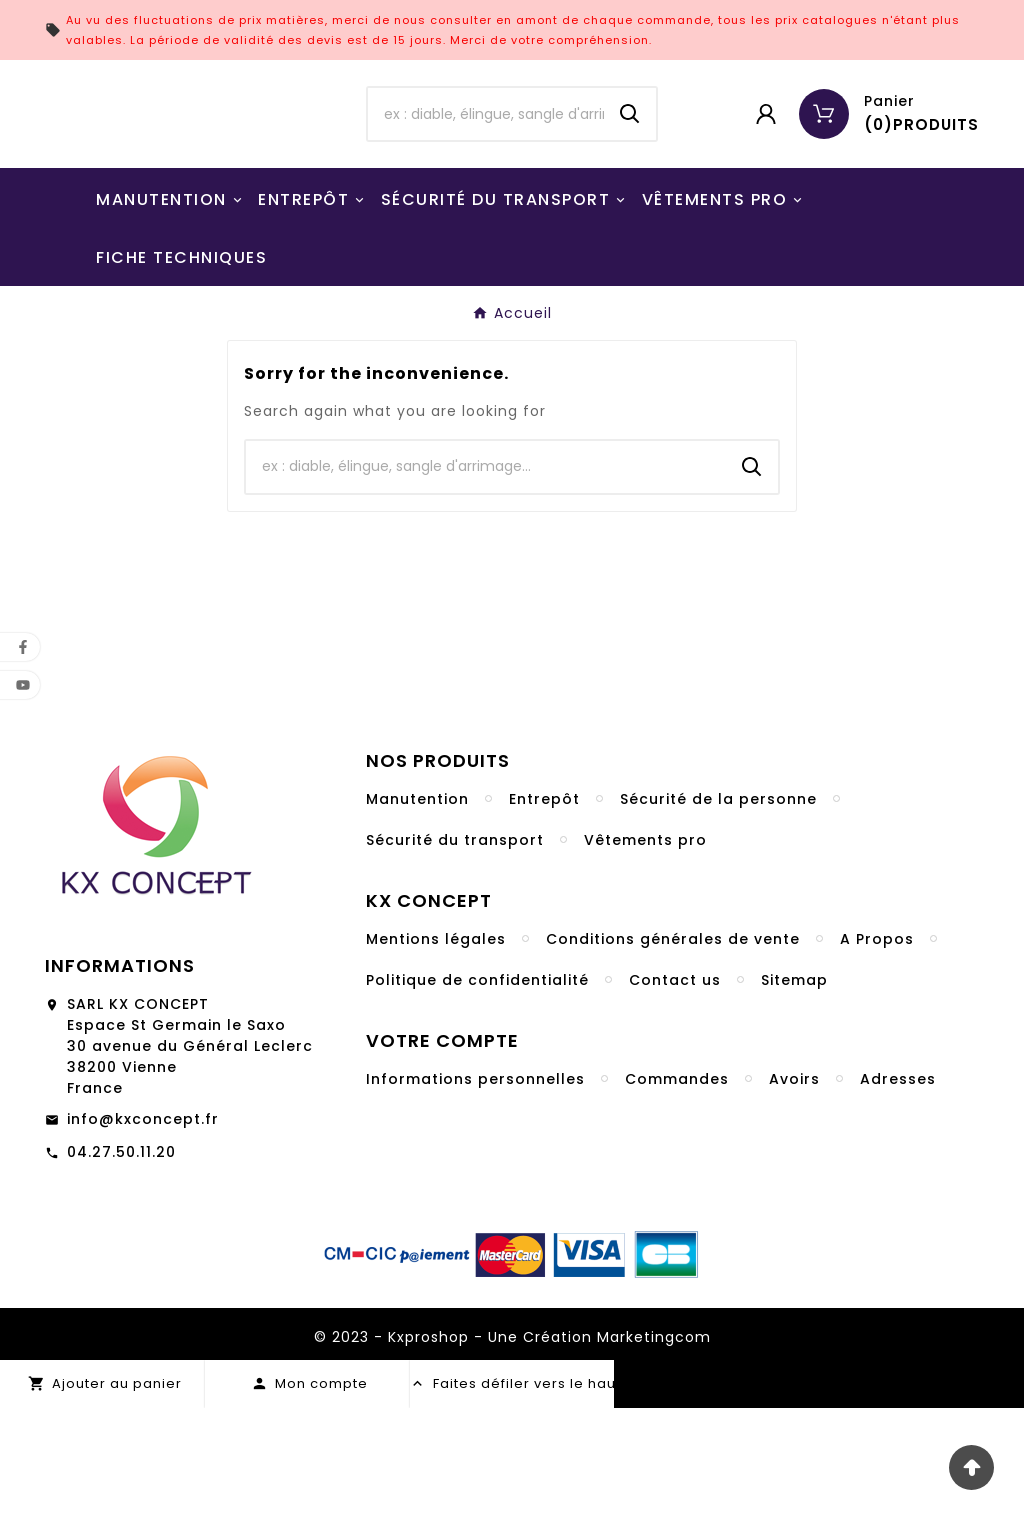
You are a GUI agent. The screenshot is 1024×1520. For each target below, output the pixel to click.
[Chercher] (485, 170)
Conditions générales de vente (673, 1051)
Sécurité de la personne (718, 911)
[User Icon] (766, 170)
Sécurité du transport (455, 952)
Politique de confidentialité (477, 1092)
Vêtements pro (645, 952)
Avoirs (794, 1191)
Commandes (677, 1191)
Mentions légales (436, 1051)
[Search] (630, 170)
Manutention (417, 911)
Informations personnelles (475, 1191)
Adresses (898, 1191)
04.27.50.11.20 (121, 1264)
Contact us (675, 1092)
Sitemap (794, 1092)
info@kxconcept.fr (143, 1231)
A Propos (877, 1051)
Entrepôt (544, 911)
